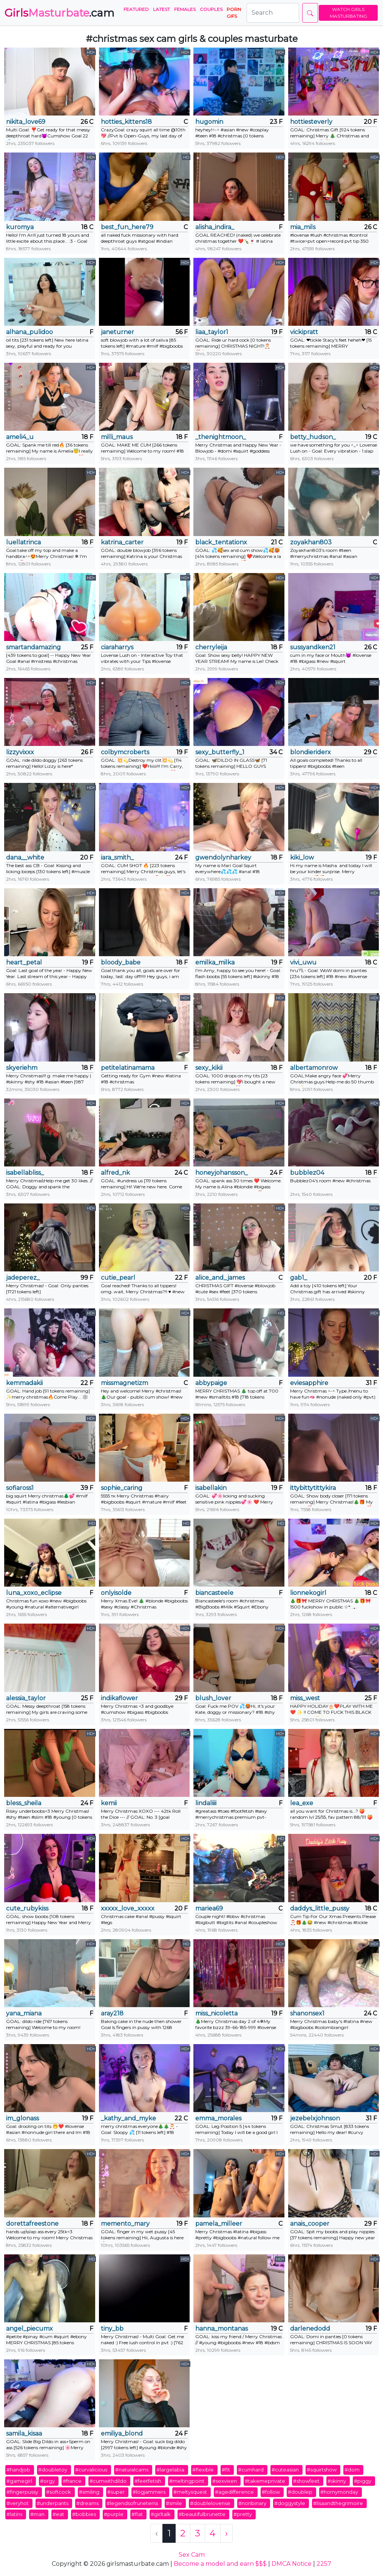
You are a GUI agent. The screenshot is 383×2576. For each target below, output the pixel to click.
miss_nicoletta (216, 2013)
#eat (58, 2514)
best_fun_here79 (127, 227)
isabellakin (211, 1487)
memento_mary (125, 2223)
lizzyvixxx (20, 752)
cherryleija (211, 647)
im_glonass (22, 2118)
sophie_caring (121, 1487)
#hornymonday (339, 2492)
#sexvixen (224, 2481)
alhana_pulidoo (29, 332)
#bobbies (84, 2514)
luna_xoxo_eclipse (34, 1592)
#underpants (52, 2503)
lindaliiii (205, 1803)
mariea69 (209, 1908)
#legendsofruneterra (132, 2503)
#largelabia (170, 2470)
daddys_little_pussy (319, 1908)
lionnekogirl (308, 1592)
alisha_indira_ (214, 227)
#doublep (300, 2492)
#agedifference (234, 2492)
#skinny (336, 2481)
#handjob (18, 2470)
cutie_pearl (118, 1277)
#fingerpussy (22, 2492)
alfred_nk (115, 1172)
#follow (271, 2492)
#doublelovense (210, 2503)
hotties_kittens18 (126, 121)
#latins (14, 2514)
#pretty (242, 2514)
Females (185, 9)
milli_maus (117, 437)
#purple (114, 2514)
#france (72, 2481)
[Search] (273, 13)
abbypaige (211, 1383)
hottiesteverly (311, 121)
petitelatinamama (127, 1067)
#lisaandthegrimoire (338, 2503)
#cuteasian (285, 2470)
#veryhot (17, 2503)
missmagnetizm (124, 1383)
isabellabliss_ (25, 1172)
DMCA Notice (292, 2563)
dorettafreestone (32, 2223)
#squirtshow (322, 2470)
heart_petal (24, 962)
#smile (174, 2503)
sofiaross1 (20, 1487)
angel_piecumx (29, 2328)
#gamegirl (19, 2481)
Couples (211, 9)
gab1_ (298, 1277)
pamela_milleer (218, 2223)
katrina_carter (122, 542)
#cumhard (251, 2470)
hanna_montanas (221, 2328)
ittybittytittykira (313, 1487)
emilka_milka (215, 962)
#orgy (47, 2481)
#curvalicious (91, 2470)
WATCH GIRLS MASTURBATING (348, 12)
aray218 (112, 2013)
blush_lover (213, 1698)
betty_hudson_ (313, 437)
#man (37, 2514)
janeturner (117, 332)
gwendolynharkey (223, 857)
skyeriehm (21, 1067)
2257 (324, 2563)
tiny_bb (112, 2328)
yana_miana (24, 2013)
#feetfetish (147, 2481)
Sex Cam (192, 2554)
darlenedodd (310, 2328)
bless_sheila (23, 1803)
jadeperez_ (23, 1277)
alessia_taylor (26, 1698)
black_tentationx (221, 542)
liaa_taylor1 (211, 332)
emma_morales (218, 2118)
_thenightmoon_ (220, 437)
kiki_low (302, 857)
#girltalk (161, 2514)
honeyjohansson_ (221, 1172)
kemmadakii (24, 1383)
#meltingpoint (186, 2481)
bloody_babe (121, 962)
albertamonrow (314, 1067)
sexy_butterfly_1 (219, 752)
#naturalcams (131, 2470)
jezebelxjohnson (315, 2118)
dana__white (25, 857)
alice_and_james (220, 1277)
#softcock (58, 2492)
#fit (226, 2470)
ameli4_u (20, 437)
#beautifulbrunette (202, 2514)
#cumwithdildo (108, 2481)
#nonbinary (252, 2503)
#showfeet (306, 2481)
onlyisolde (116, 1592)
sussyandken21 (312, 647)
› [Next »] (226, 2533)
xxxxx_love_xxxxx (127, 1908)
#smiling (89, 2492)
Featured (136, 9)
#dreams (87, 2503)
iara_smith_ (117, 857)
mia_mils (302, 227)
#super (116, 2492)
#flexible (203, 2470)
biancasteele (214, 1592)
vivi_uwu (303, 962)
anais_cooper (309, 2223)
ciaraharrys (117, 647)
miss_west (305, 1698)
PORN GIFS (234, 12)
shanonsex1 (307, 2013)
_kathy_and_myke (128, 2118)
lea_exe (301, 1803)
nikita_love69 (25, 121)
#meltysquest (190, 2492)
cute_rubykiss (27, 1908)
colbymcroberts (125, 752)
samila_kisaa (24, 2433)
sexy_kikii (208, 1067)
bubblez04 (307, 1172)
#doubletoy (52, 2470)
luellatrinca (23, 542)
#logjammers (149, 2492)
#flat (137, 2514)
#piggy (362, 2481)
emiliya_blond (122, 2433)
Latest (161, 9)
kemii (109, 1803)
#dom (352, 2470)
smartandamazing (33, 647)
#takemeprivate (265, 2481)
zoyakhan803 (311, 542)
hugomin (209, 121)
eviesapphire (309, 1383)
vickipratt (304, 332)
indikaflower (119, 1698)
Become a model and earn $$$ (220, 2563)
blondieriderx (310, 752)
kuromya (20, 227)
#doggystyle (289, 2503)
